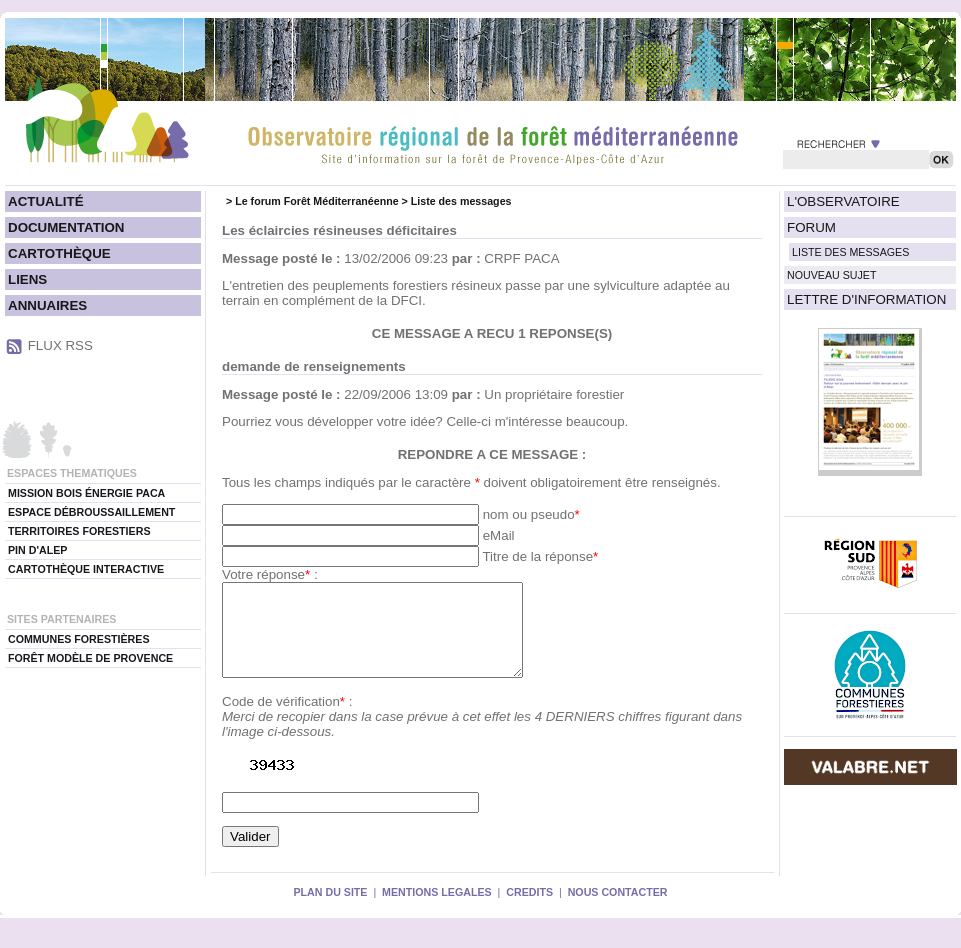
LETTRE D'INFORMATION (866, 299)
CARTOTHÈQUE (59, 253)
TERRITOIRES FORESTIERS (79, 531)
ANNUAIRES (47, 305)
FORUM (811, 227)
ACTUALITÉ (46, 201)
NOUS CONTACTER (618, 910)
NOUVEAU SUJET (831, 275)
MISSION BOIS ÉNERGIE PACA (86, 493)
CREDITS (529, 910)
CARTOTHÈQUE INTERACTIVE (86, 569)
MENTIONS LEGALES (437, 910)
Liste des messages (461, 201)
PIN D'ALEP (37, 550)
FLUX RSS (60, 345)
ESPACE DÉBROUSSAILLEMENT (91, 512)
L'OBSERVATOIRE (843, 201)
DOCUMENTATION (66, 227)
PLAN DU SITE (330, 910)
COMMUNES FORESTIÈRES (79, 639)
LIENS (27, 279)
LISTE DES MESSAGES (850, 252)
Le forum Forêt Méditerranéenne (316, 201)
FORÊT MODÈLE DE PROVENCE (90, 658)
